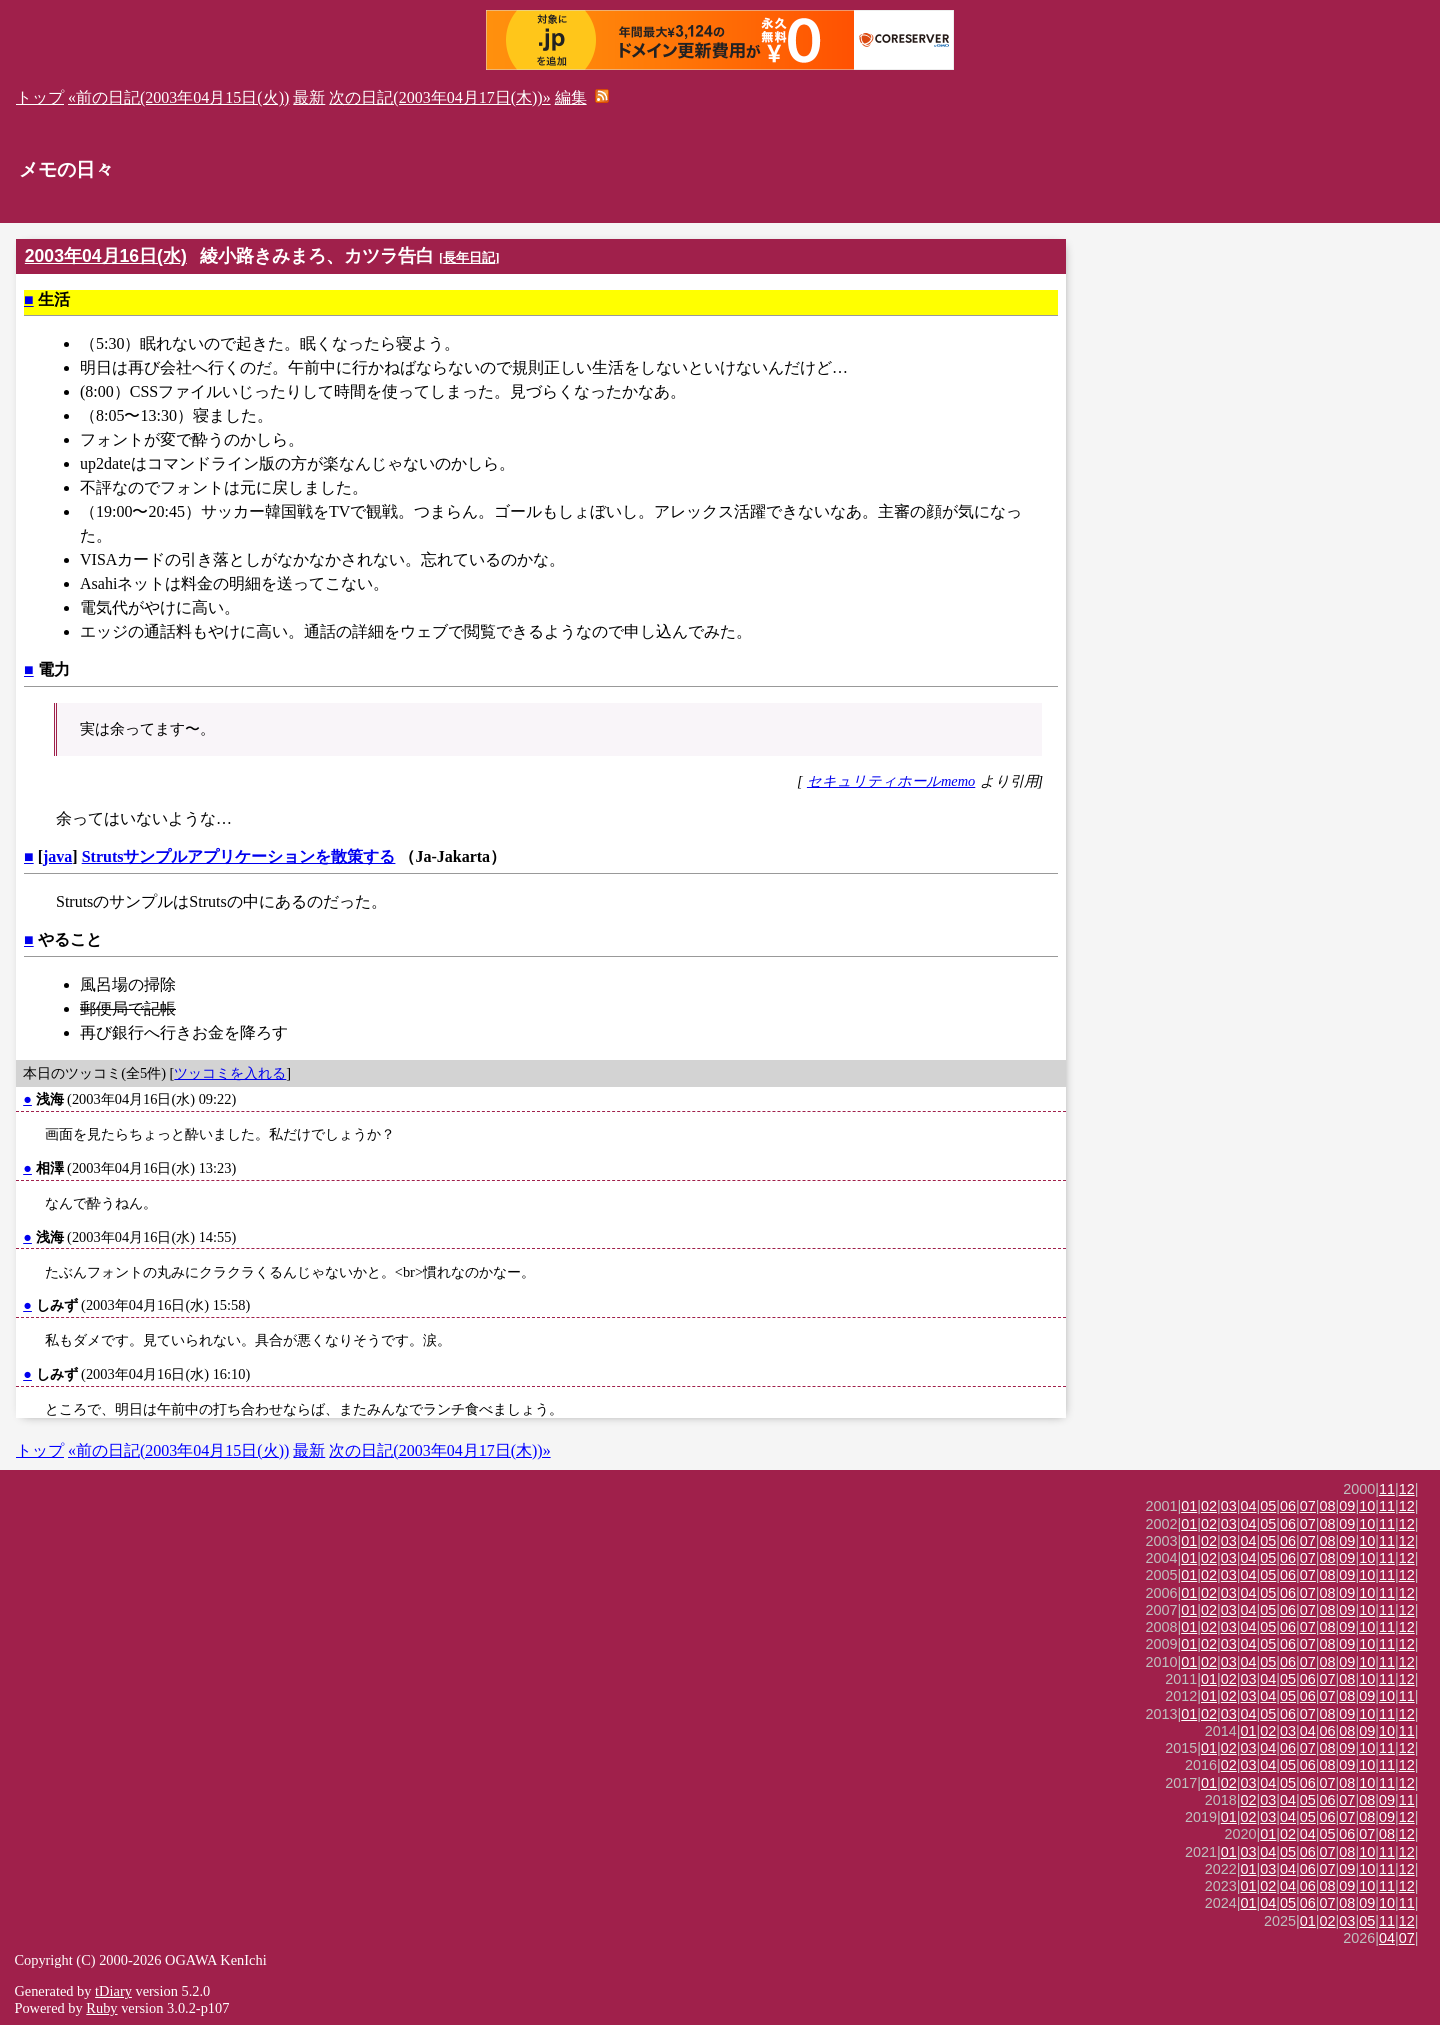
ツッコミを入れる (230, 1073)
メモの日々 (66, 169)
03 (1229, 1506)
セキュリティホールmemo (891, 781)
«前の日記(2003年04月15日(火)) (178, 97)
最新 (309, 97)
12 (1407, 1489)
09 (1347, 1506)
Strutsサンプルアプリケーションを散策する (239, 856)
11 (1387, 1489)
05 (1268, 1506)
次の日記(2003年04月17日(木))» (439, 97)
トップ (40, 97)
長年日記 (469, 257)
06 (1288, 1506)
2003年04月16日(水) (106, 256)
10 (1367, 1506)
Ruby (101, 2008)
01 (1189, 1506)
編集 (571, 97)
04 (1249, 1506)
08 (1328, 1506)
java (57, 856)
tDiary (113, 1991)
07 (1308, 1506)
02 (1209, 1506)
